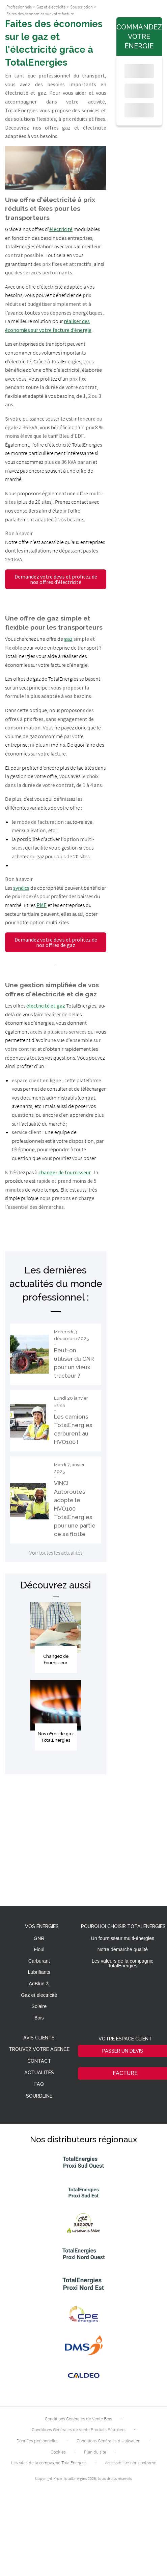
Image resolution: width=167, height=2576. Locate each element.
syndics (21, 887)
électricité (61, 229)
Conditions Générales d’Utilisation (108, 2441)
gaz (68, 638)
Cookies (58, 2452)
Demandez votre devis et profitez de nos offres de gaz (56, 942)
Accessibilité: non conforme (130, 2463)
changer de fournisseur (64, 1172)
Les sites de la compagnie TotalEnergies (49, 2463)
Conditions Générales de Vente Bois (78, 2419)
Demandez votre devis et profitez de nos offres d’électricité (56, 579)
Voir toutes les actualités (55, 1552)
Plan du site (95, 2452)
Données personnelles (37, 2441)
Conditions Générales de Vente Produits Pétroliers (79, 2429)
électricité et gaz (45, 1005)
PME (41, 905)
